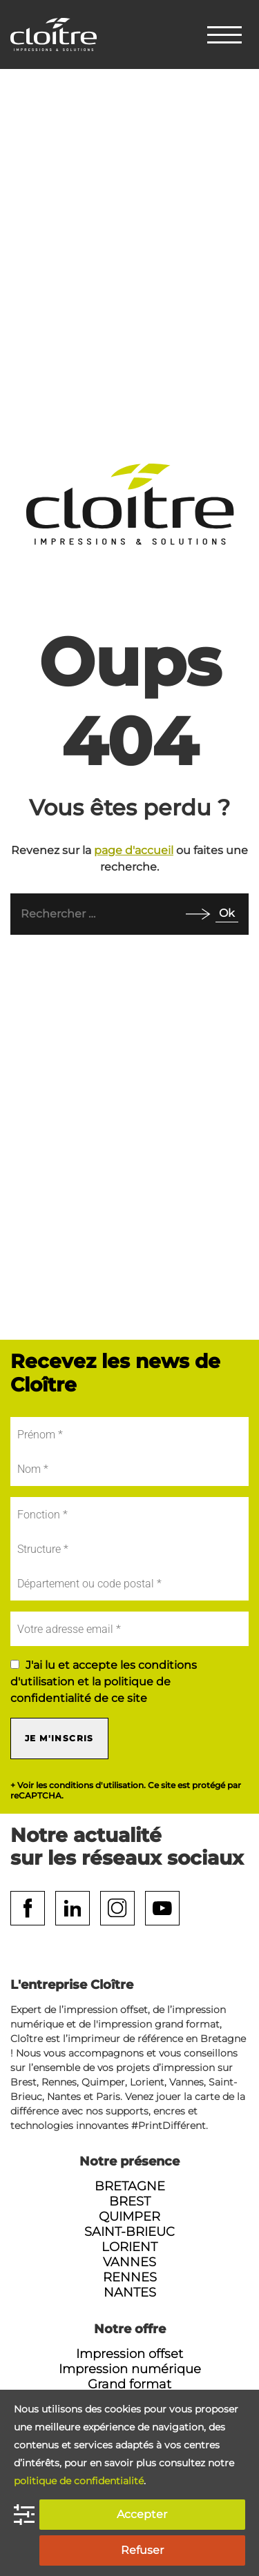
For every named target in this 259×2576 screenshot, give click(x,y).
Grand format (129, 2384)
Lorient (129, 2247)
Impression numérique (130, 2369)
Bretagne (130, 2186)
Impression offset (129, 2353)
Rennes (130, 2277)
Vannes (129, 2262)
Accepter (142, 2514)
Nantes (130, 2292)
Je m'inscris (59, 1738)
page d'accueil (133, 850)
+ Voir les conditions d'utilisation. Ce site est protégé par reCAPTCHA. (125, 1790)
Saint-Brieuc (129, 2231)
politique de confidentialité (79, 2481)
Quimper (129, 2216)
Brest (130, 2201)
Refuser (142, 2550)
